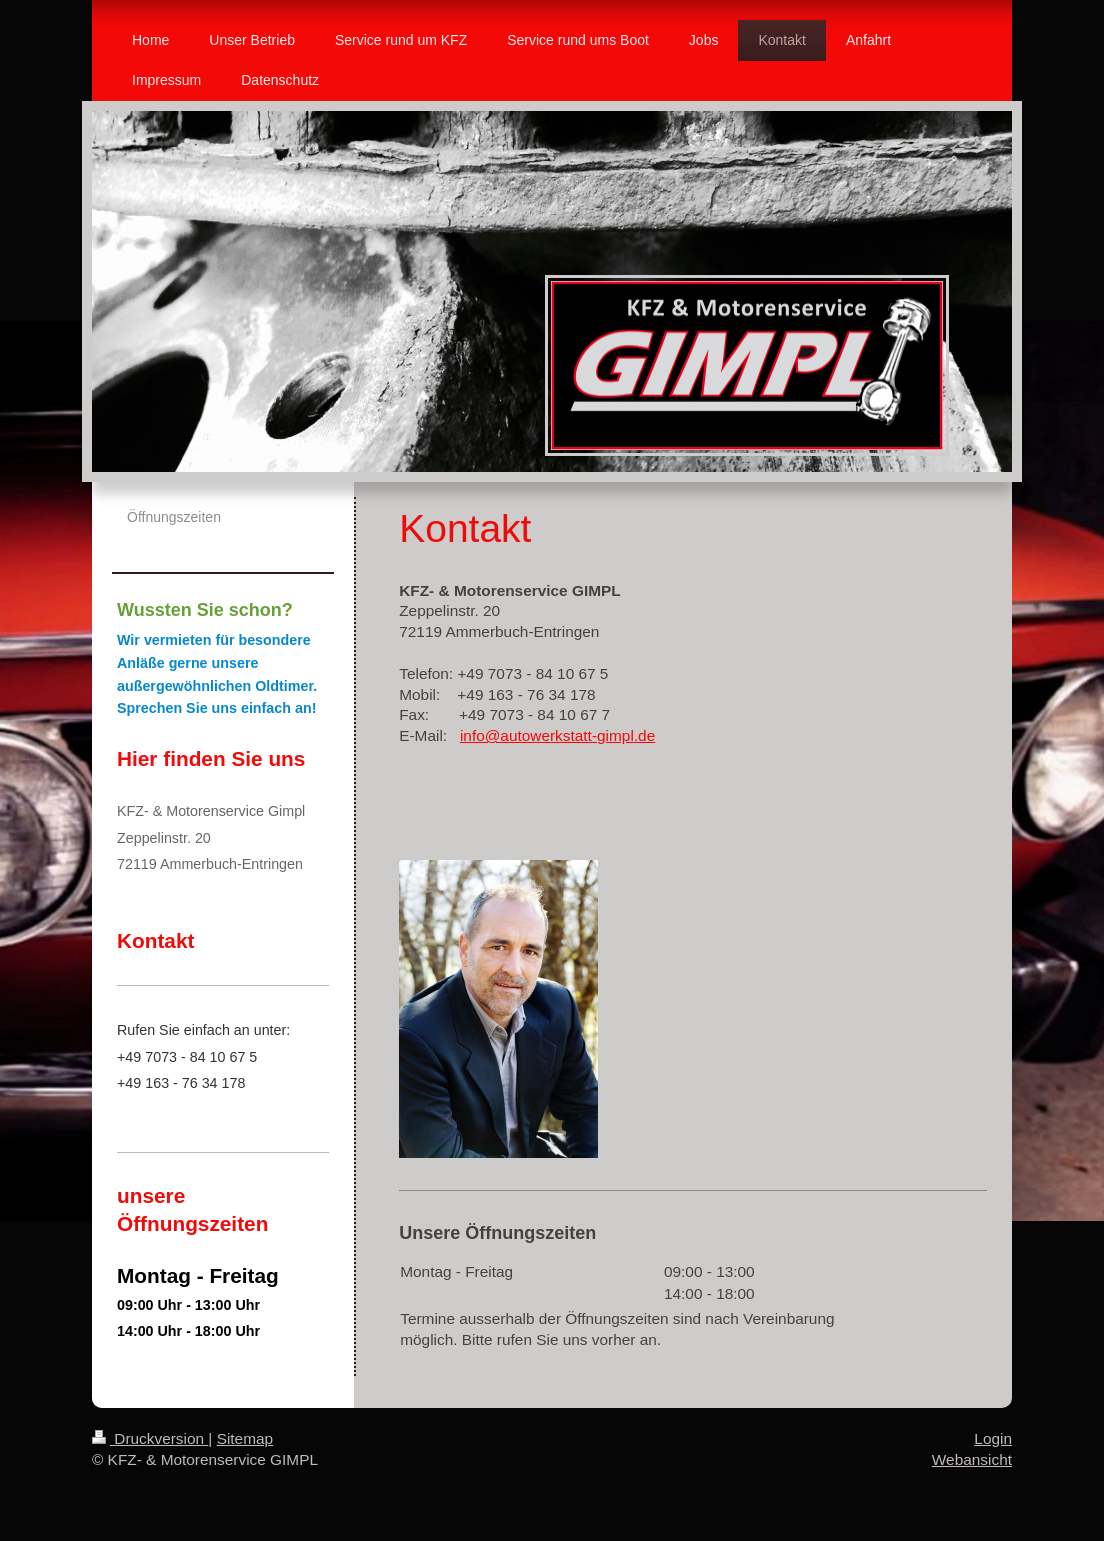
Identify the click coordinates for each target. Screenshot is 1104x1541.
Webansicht (972, 1459)
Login (993, 1438)
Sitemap (245, 1438)
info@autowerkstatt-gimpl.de (557, 735)
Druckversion (150, 1438)
